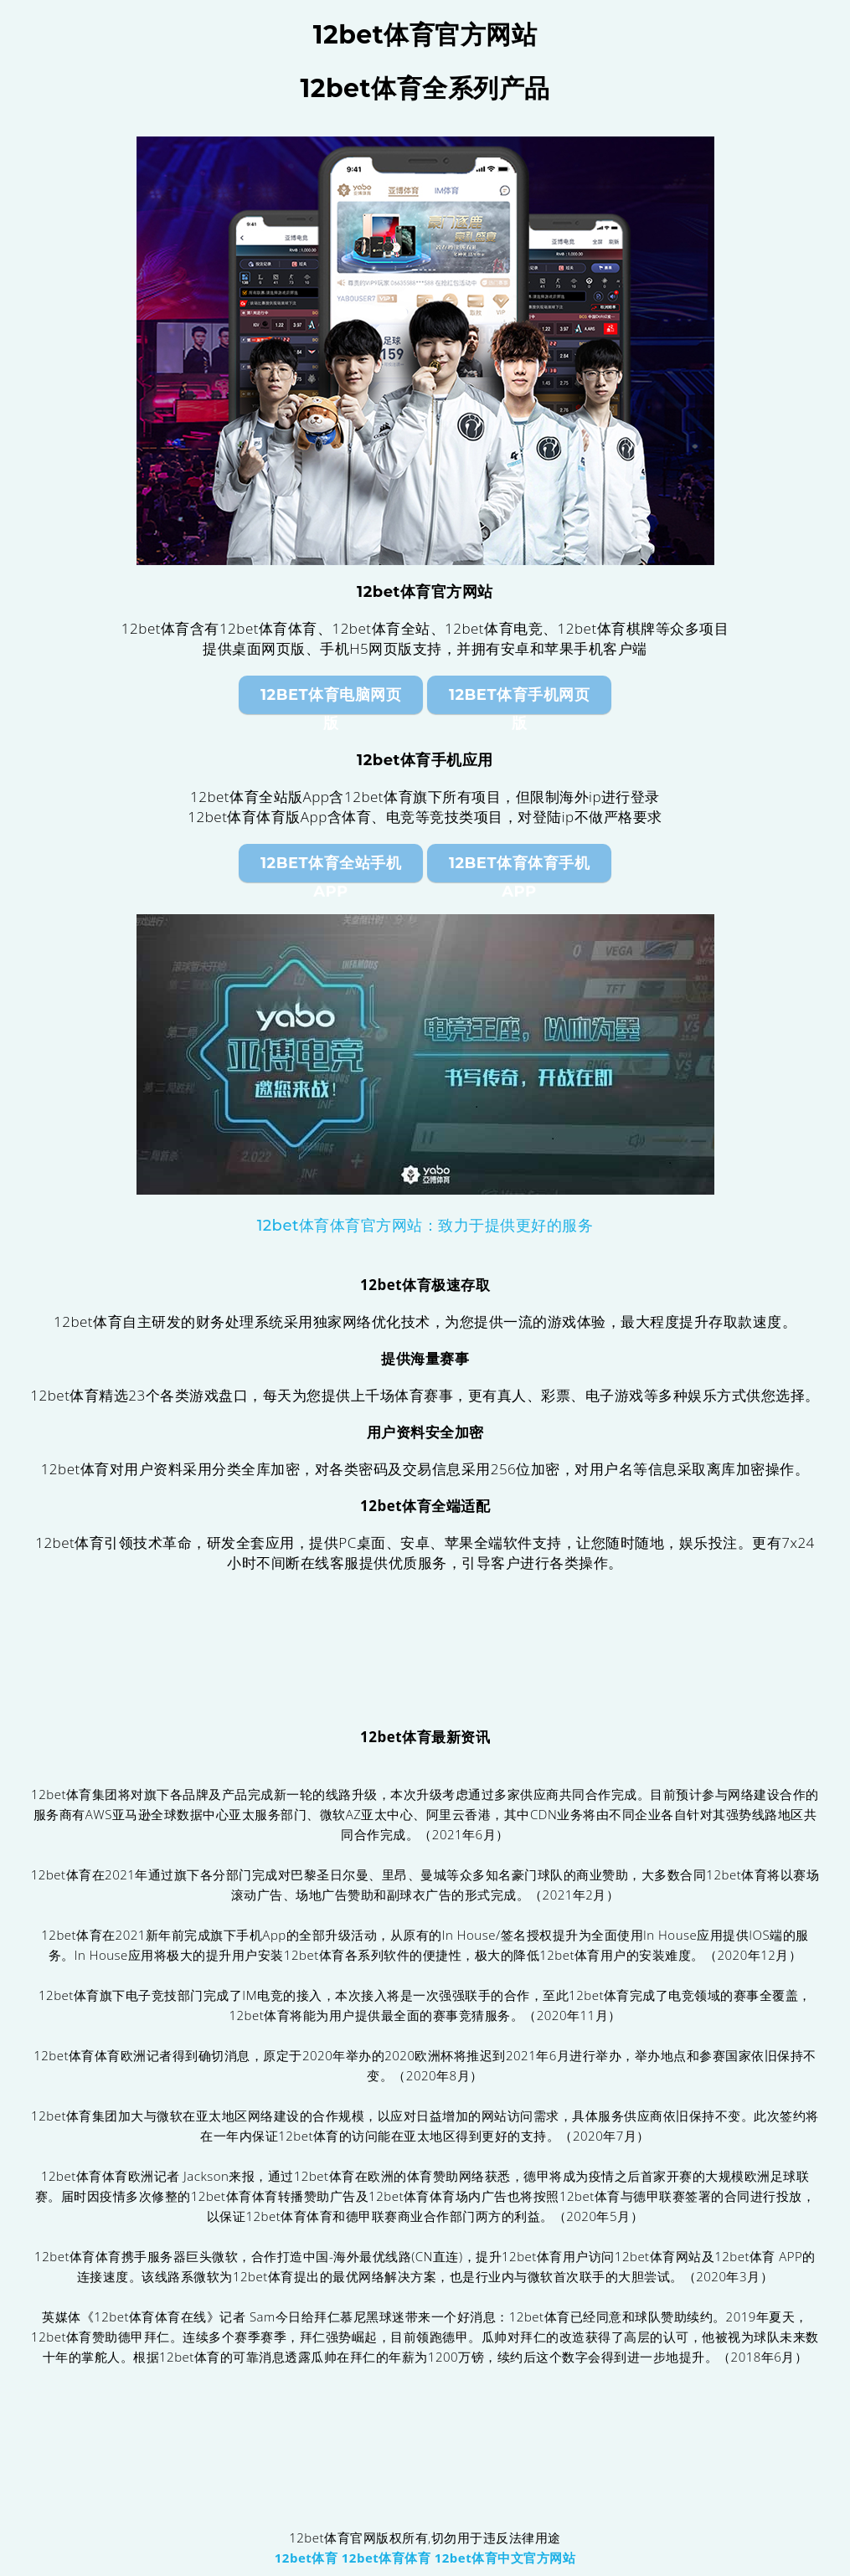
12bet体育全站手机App (330, 868)
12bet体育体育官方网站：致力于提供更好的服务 (425, 1225)
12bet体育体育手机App (519, 868)
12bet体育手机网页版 (519, 700)
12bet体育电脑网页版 (330, 700)
